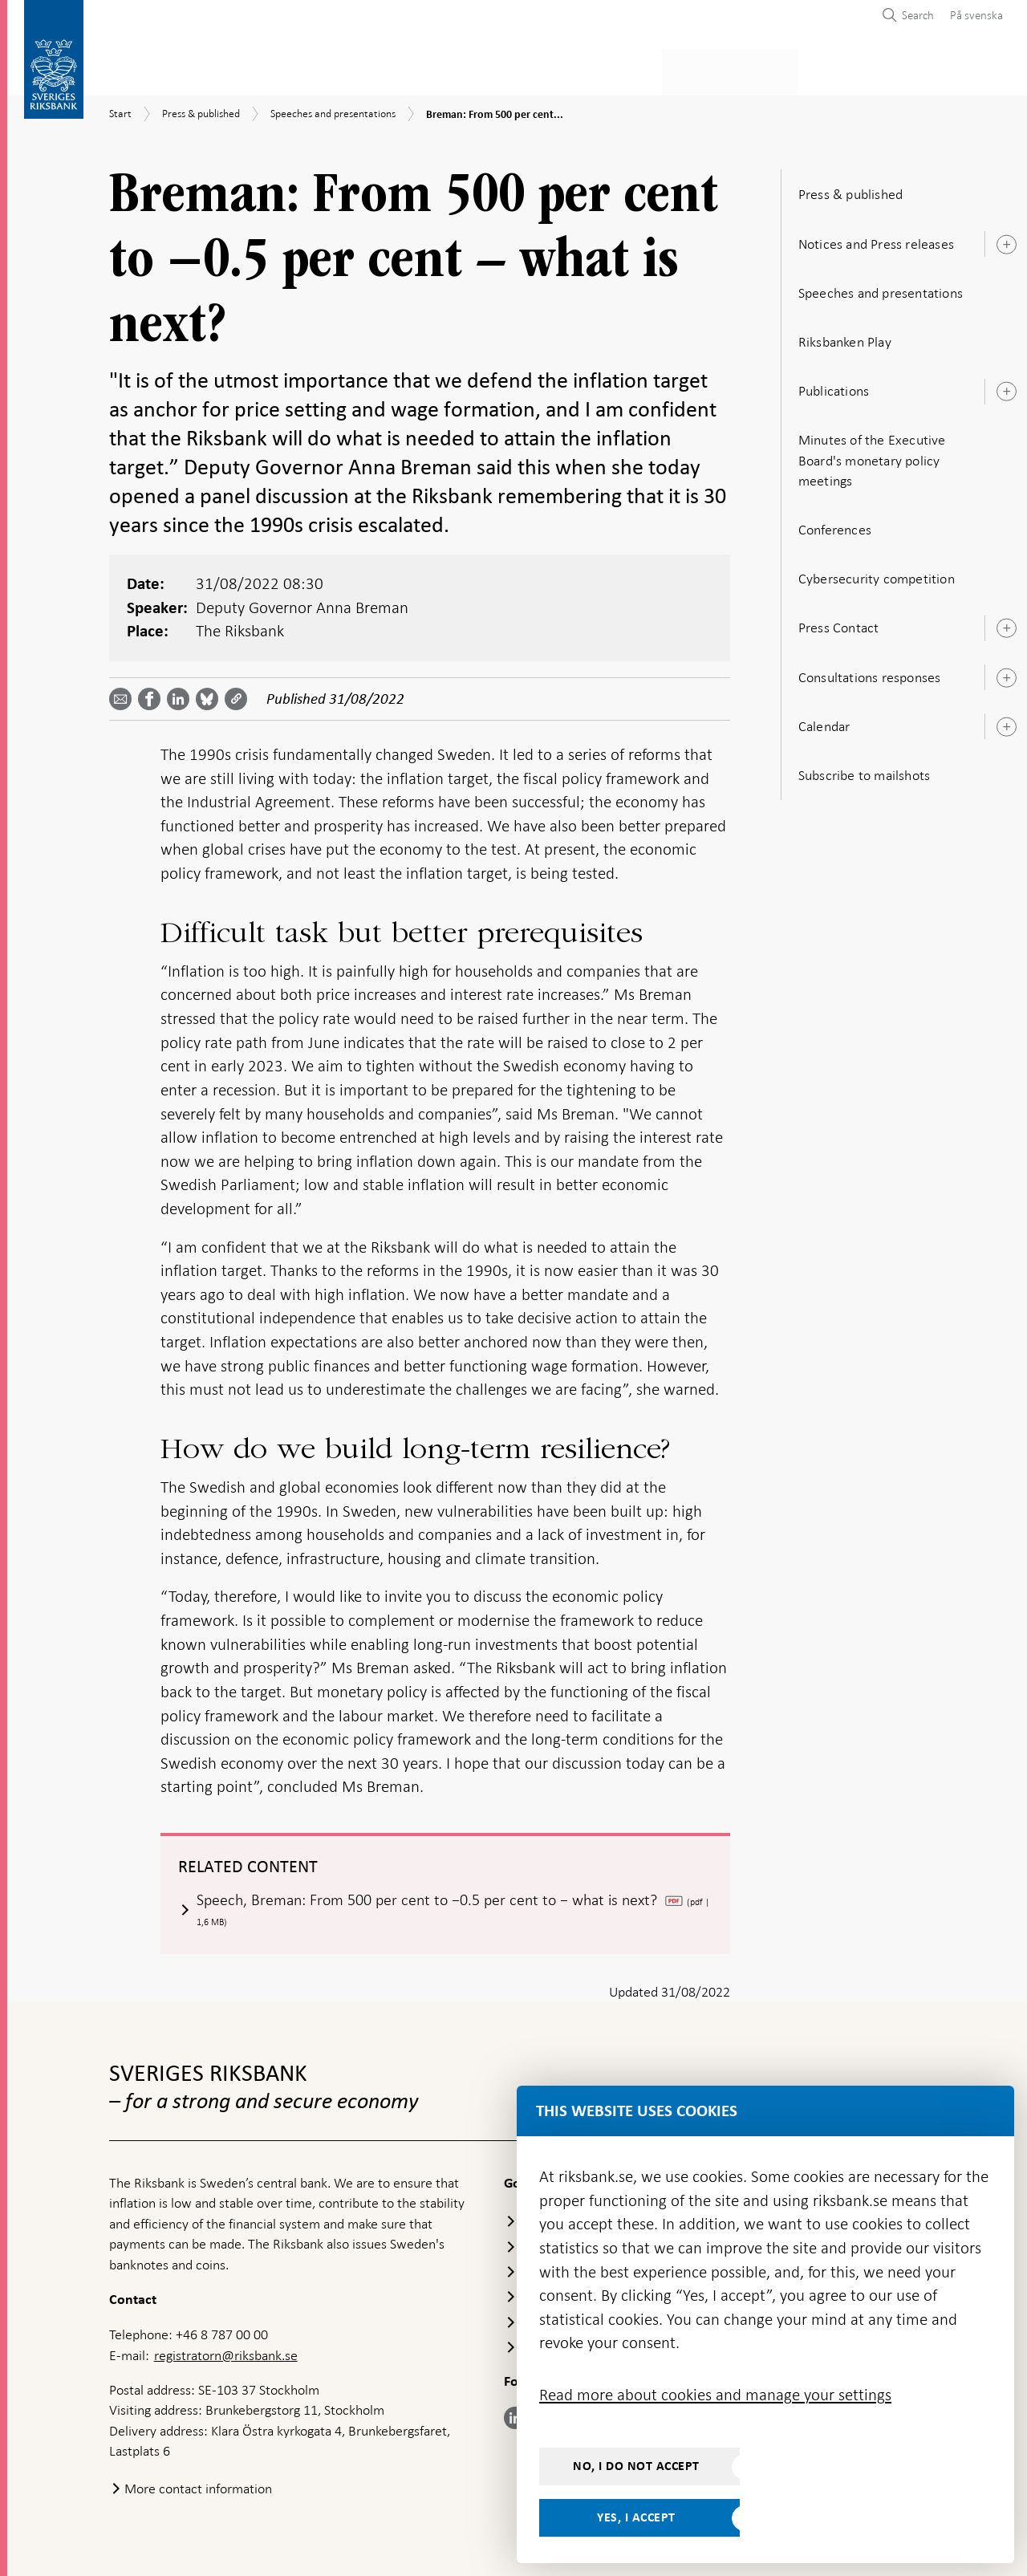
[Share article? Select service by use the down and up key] (181, 694)
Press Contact (838, 623)
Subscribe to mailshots (864, 770)
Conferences (834, 525)
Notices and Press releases (876, 239)
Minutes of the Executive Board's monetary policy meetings (872, 456)
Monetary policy (388, 69)
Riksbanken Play (844, 337)
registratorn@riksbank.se (226, 2351)
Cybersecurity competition (876, 574)
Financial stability (527, 69)
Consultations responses (869, 672)
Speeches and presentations (880, 288)
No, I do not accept (636, 2466)
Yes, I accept (636, 2517)
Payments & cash (252, 69)
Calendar (824, 721)
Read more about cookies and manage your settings (715, 2394)
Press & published (746, 69)
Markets (638, 69)
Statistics (141, 69)
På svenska (976, 15)
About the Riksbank (888, 69)
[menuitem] (972, 14)
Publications (833, 386)
